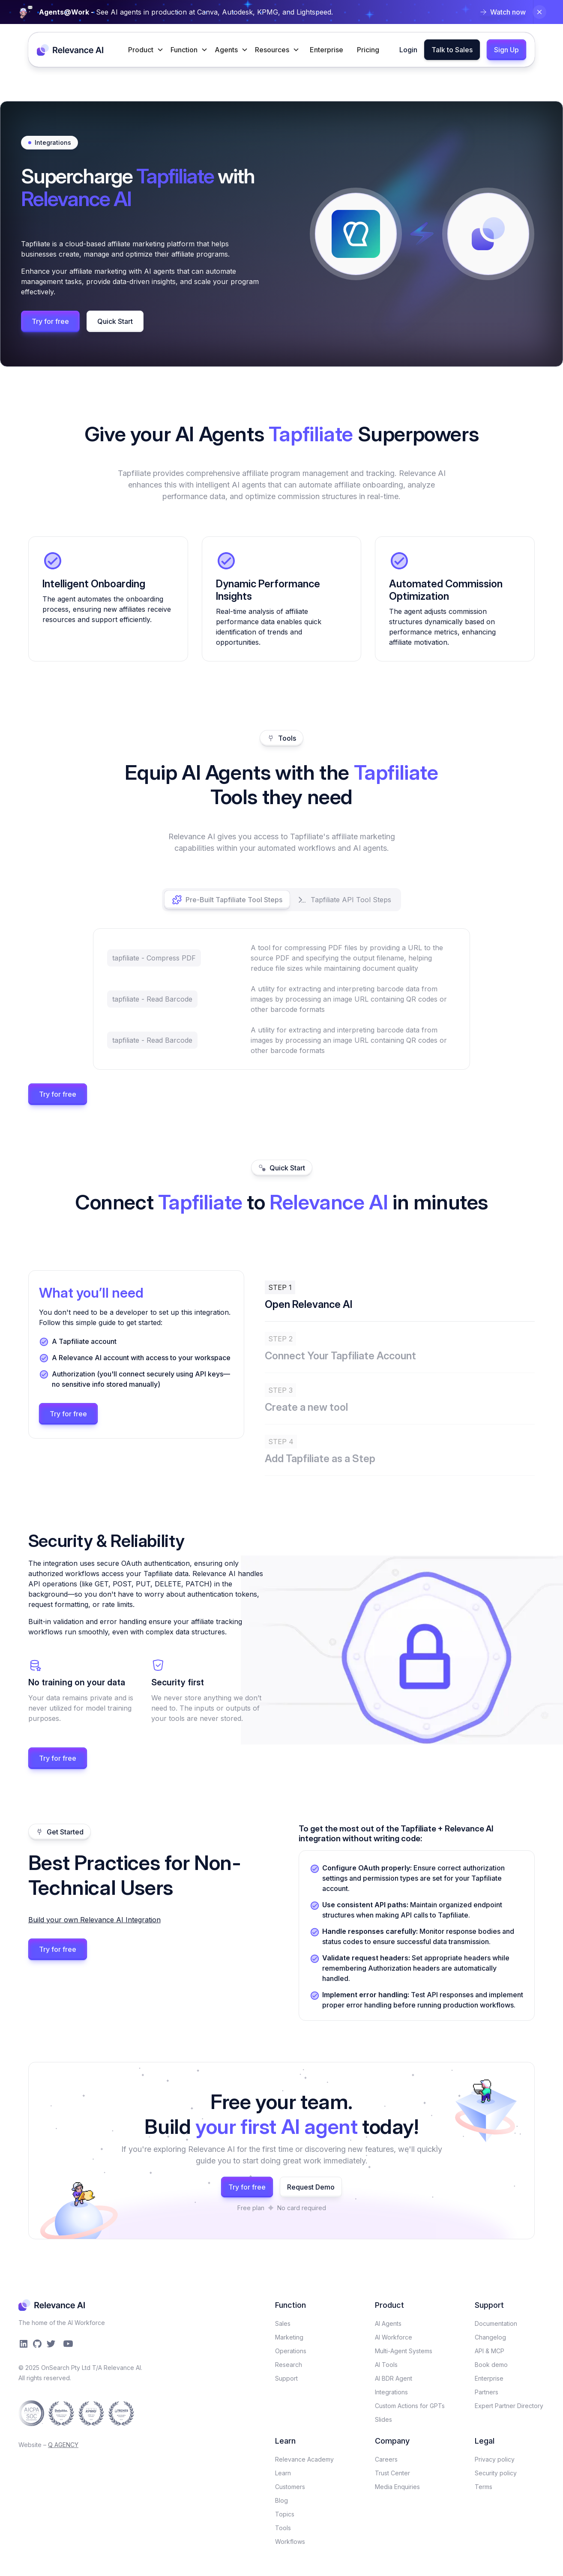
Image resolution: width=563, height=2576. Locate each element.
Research (288, 2364)
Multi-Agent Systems (403, 2351)
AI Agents (388, 2323)
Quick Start (115, 321)
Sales (282, 2323)
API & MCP (489, 2351)
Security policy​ (496, 2473)
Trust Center (392, 2473)
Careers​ (386, 2459)
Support (286, 2378)
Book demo (491, 2364)
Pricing (368, 49)
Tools (283, 2527)
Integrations (391, 2392)
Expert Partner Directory (509, 2405)
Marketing (289, 2337)
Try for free (50, 321)
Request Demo (311, 2187)
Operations (290, 2351)
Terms (483, 2486)
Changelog (490, 2337)
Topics (284, 2514)
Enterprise (326, 49)
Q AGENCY (63, 2444)
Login (408, 49)
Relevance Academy (304, 2459)
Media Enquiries (397, 2486)
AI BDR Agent (393, 2378)
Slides (383, 2419)
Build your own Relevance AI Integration (94, 1919)
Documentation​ (496, 2323)
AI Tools (386, 2364)
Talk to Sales (452, 49)
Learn (283, 2473)
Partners (486, 2392)
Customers (290, 2486)
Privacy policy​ (495, 2459)
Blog (281, 2500)
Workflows (290, 2541)
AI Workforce (393, 2337)
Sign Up (506, 49)
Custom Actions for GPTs (410, 2405)
